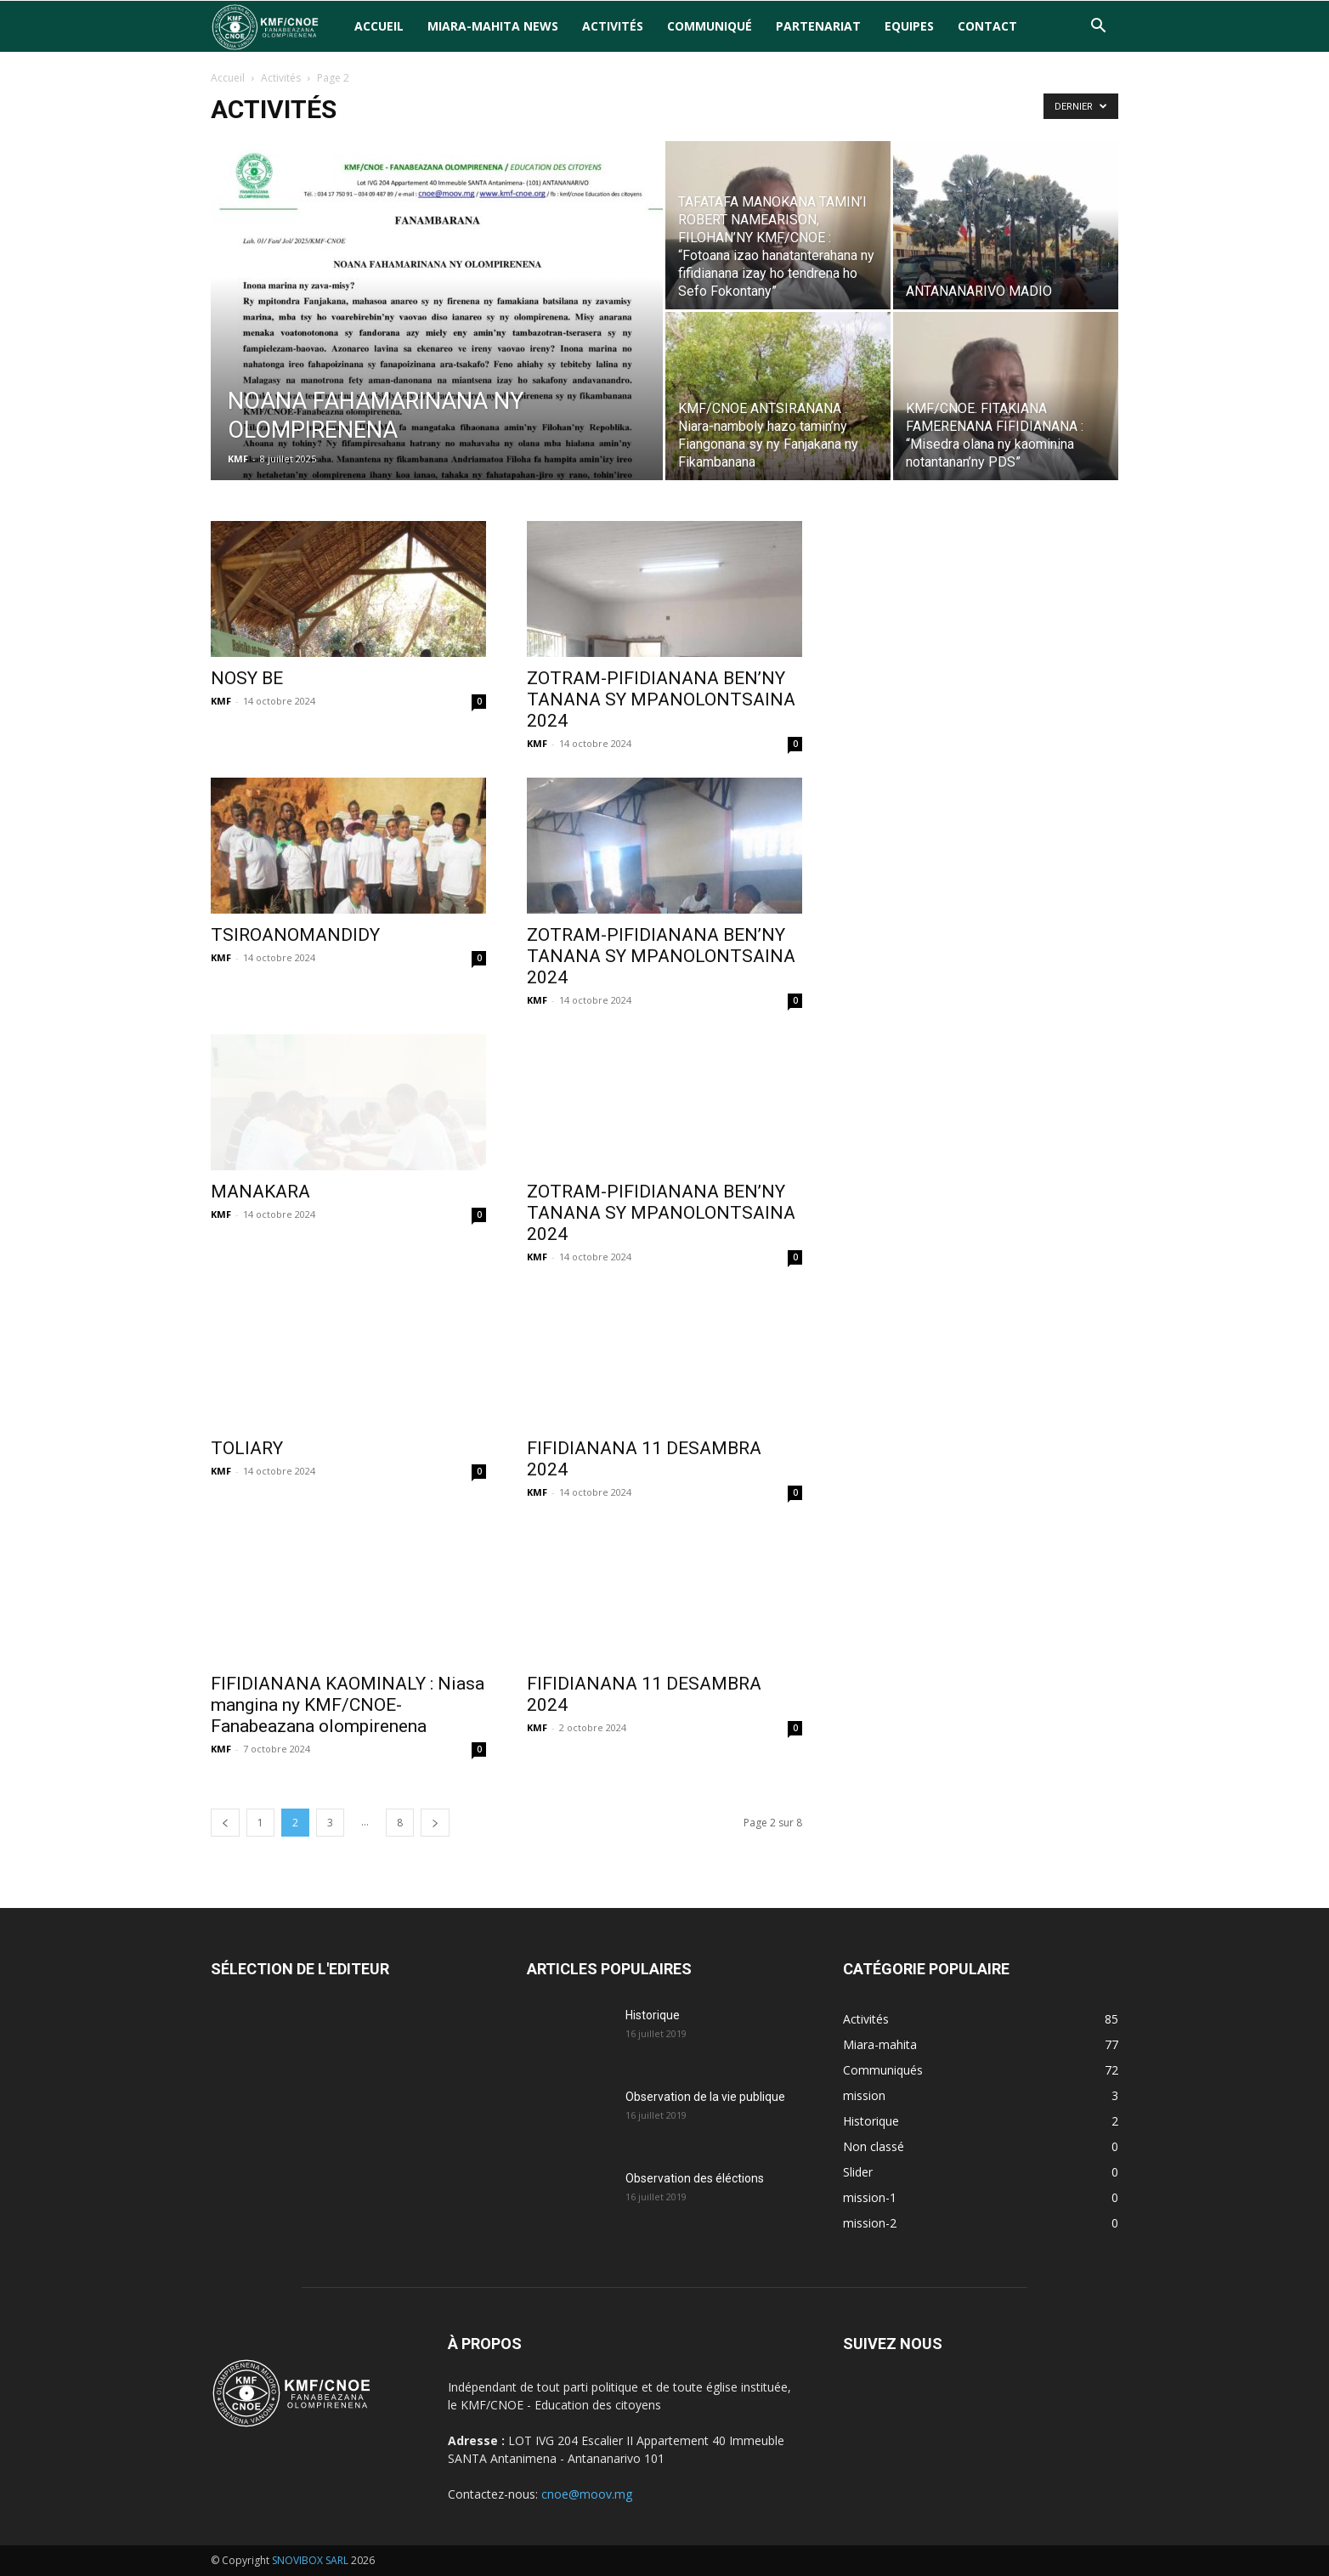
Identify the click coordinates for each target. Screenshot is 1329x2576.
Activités (612, 26)
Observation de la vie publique (705, 2096)
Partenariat (818, 26)
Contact (987, 26)
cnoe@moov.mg (586, 2494)
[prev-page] (225, 1823)
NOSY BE (247, 678)
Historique (652, 2015)
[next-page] (435, 1823)
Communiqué (709, 26)
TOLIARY (247, 1448)
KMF (238, 458)
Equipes (909, 26)
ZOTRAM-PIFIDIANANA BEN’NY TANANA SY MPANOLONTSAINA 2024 (661, 699)
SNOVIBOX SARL (310, 2560)
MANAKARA (260, 1191)
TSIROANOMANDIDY (295, 935)
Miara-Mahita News (492, 26)
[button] (1097, 28)
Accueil (379, 26)
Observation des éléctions (694, 2178)
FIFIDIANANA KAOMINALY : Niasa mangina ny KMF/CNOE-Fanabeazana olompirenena (347, 1704)
